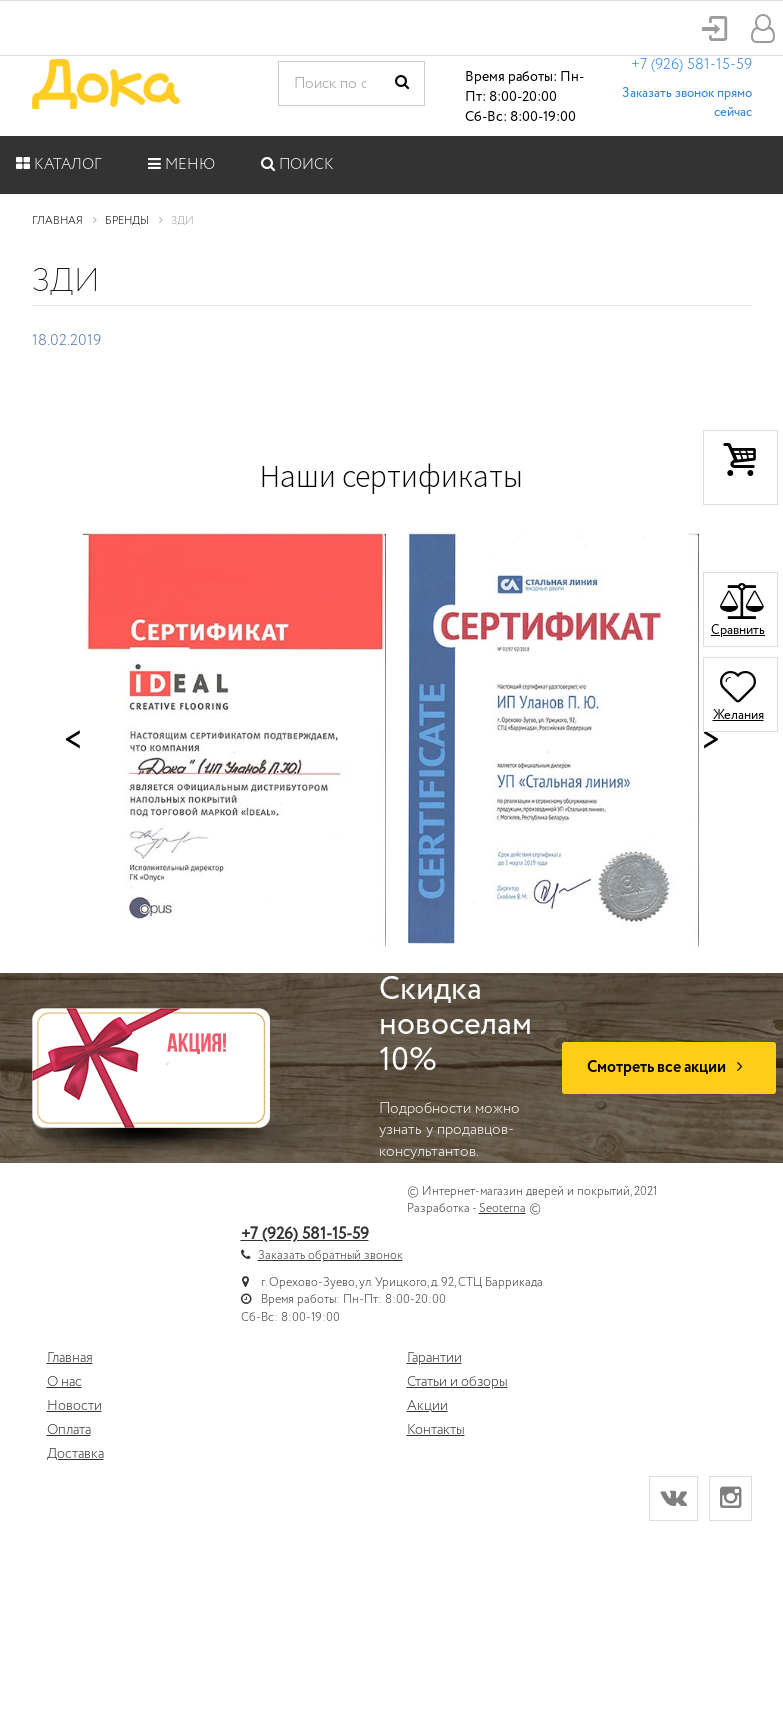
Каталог (59, 165)
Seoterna (502, 1208)
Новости (74, 1406)
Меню (181, 165)
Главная (70, 1358)
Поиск (297, 165)
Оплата (69, 1430)
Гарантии (434, 1358)
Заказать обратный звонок (330, 1255)
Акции (427, 1406)
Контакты (436, 1430)
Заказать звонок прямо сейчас (687, 103)
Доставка (75, 1454)
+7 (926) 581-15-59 (691, 65)
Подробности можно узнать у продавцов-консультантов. (455, 1067)
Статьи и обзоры (457, 1382)
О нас (64, 1382)
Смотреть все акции (669, 1067)
